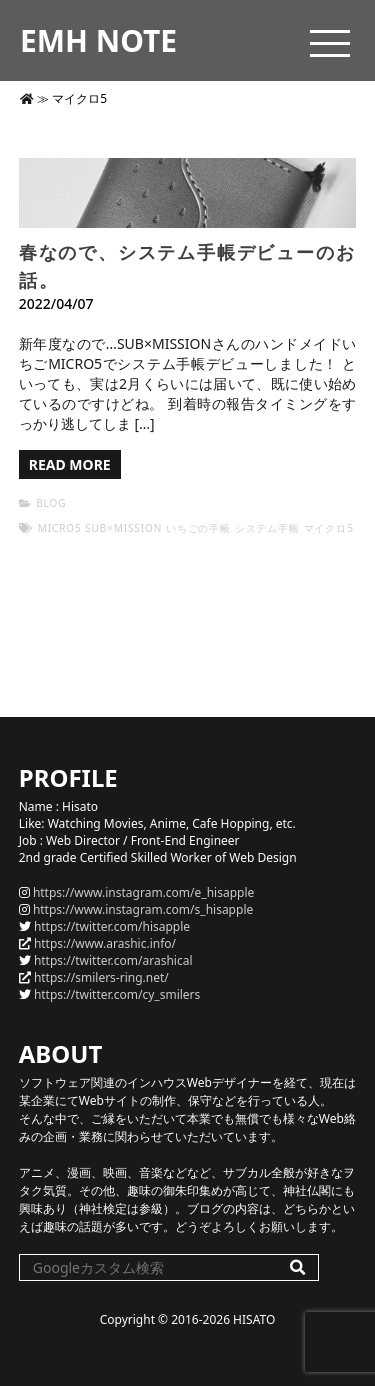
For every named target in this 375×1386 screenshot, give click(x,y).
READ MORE (70, 464)
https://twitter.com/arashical (113, 960)
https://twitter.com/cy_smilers (117, 994)
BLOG (51, 503)
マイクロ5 (329, 528)
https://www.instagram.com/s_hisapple (143, 909)
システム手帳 (267, 528)
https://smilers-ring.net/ (101, 977)
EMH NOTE (98, 40)
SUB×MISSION (123, 528)
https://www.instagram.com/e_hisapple (143, 892)
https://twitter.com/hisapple (112, 926)
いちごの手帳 (198, 528)
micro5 (60, 528)
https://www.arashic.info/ (105, 943)
